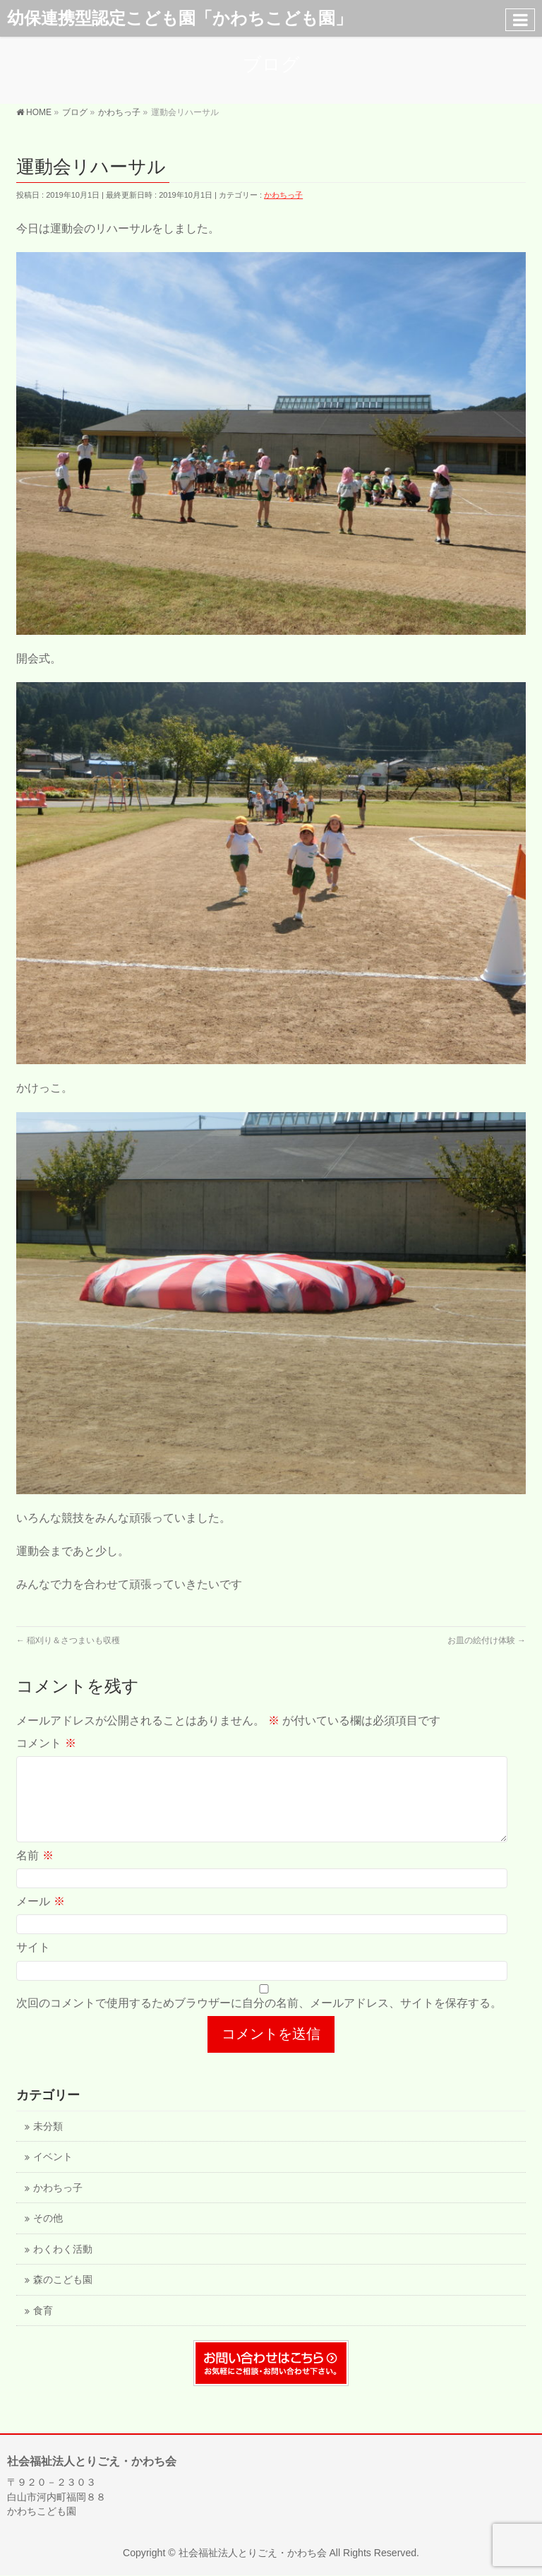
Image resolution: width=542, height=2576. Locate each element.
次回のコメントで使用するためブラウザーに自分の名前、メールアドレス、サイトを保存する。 (259, 2020)
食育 (43, 2327)
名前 (34, 1872)
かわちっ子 (283, 195)
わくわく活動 (62, 2266)
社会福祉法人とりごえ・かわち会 (253, 2552)
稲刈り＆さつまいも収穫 (68, 1640)
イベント (53, 2174)
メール (40, 1918)
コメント (46, 1743)
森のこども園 (62, 2296)
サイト (33, 1964)
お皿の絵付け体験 (486, 1640)
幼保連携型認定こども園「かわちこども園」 (179, 18)
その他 (48, 2235)
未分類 (48, 2143)
